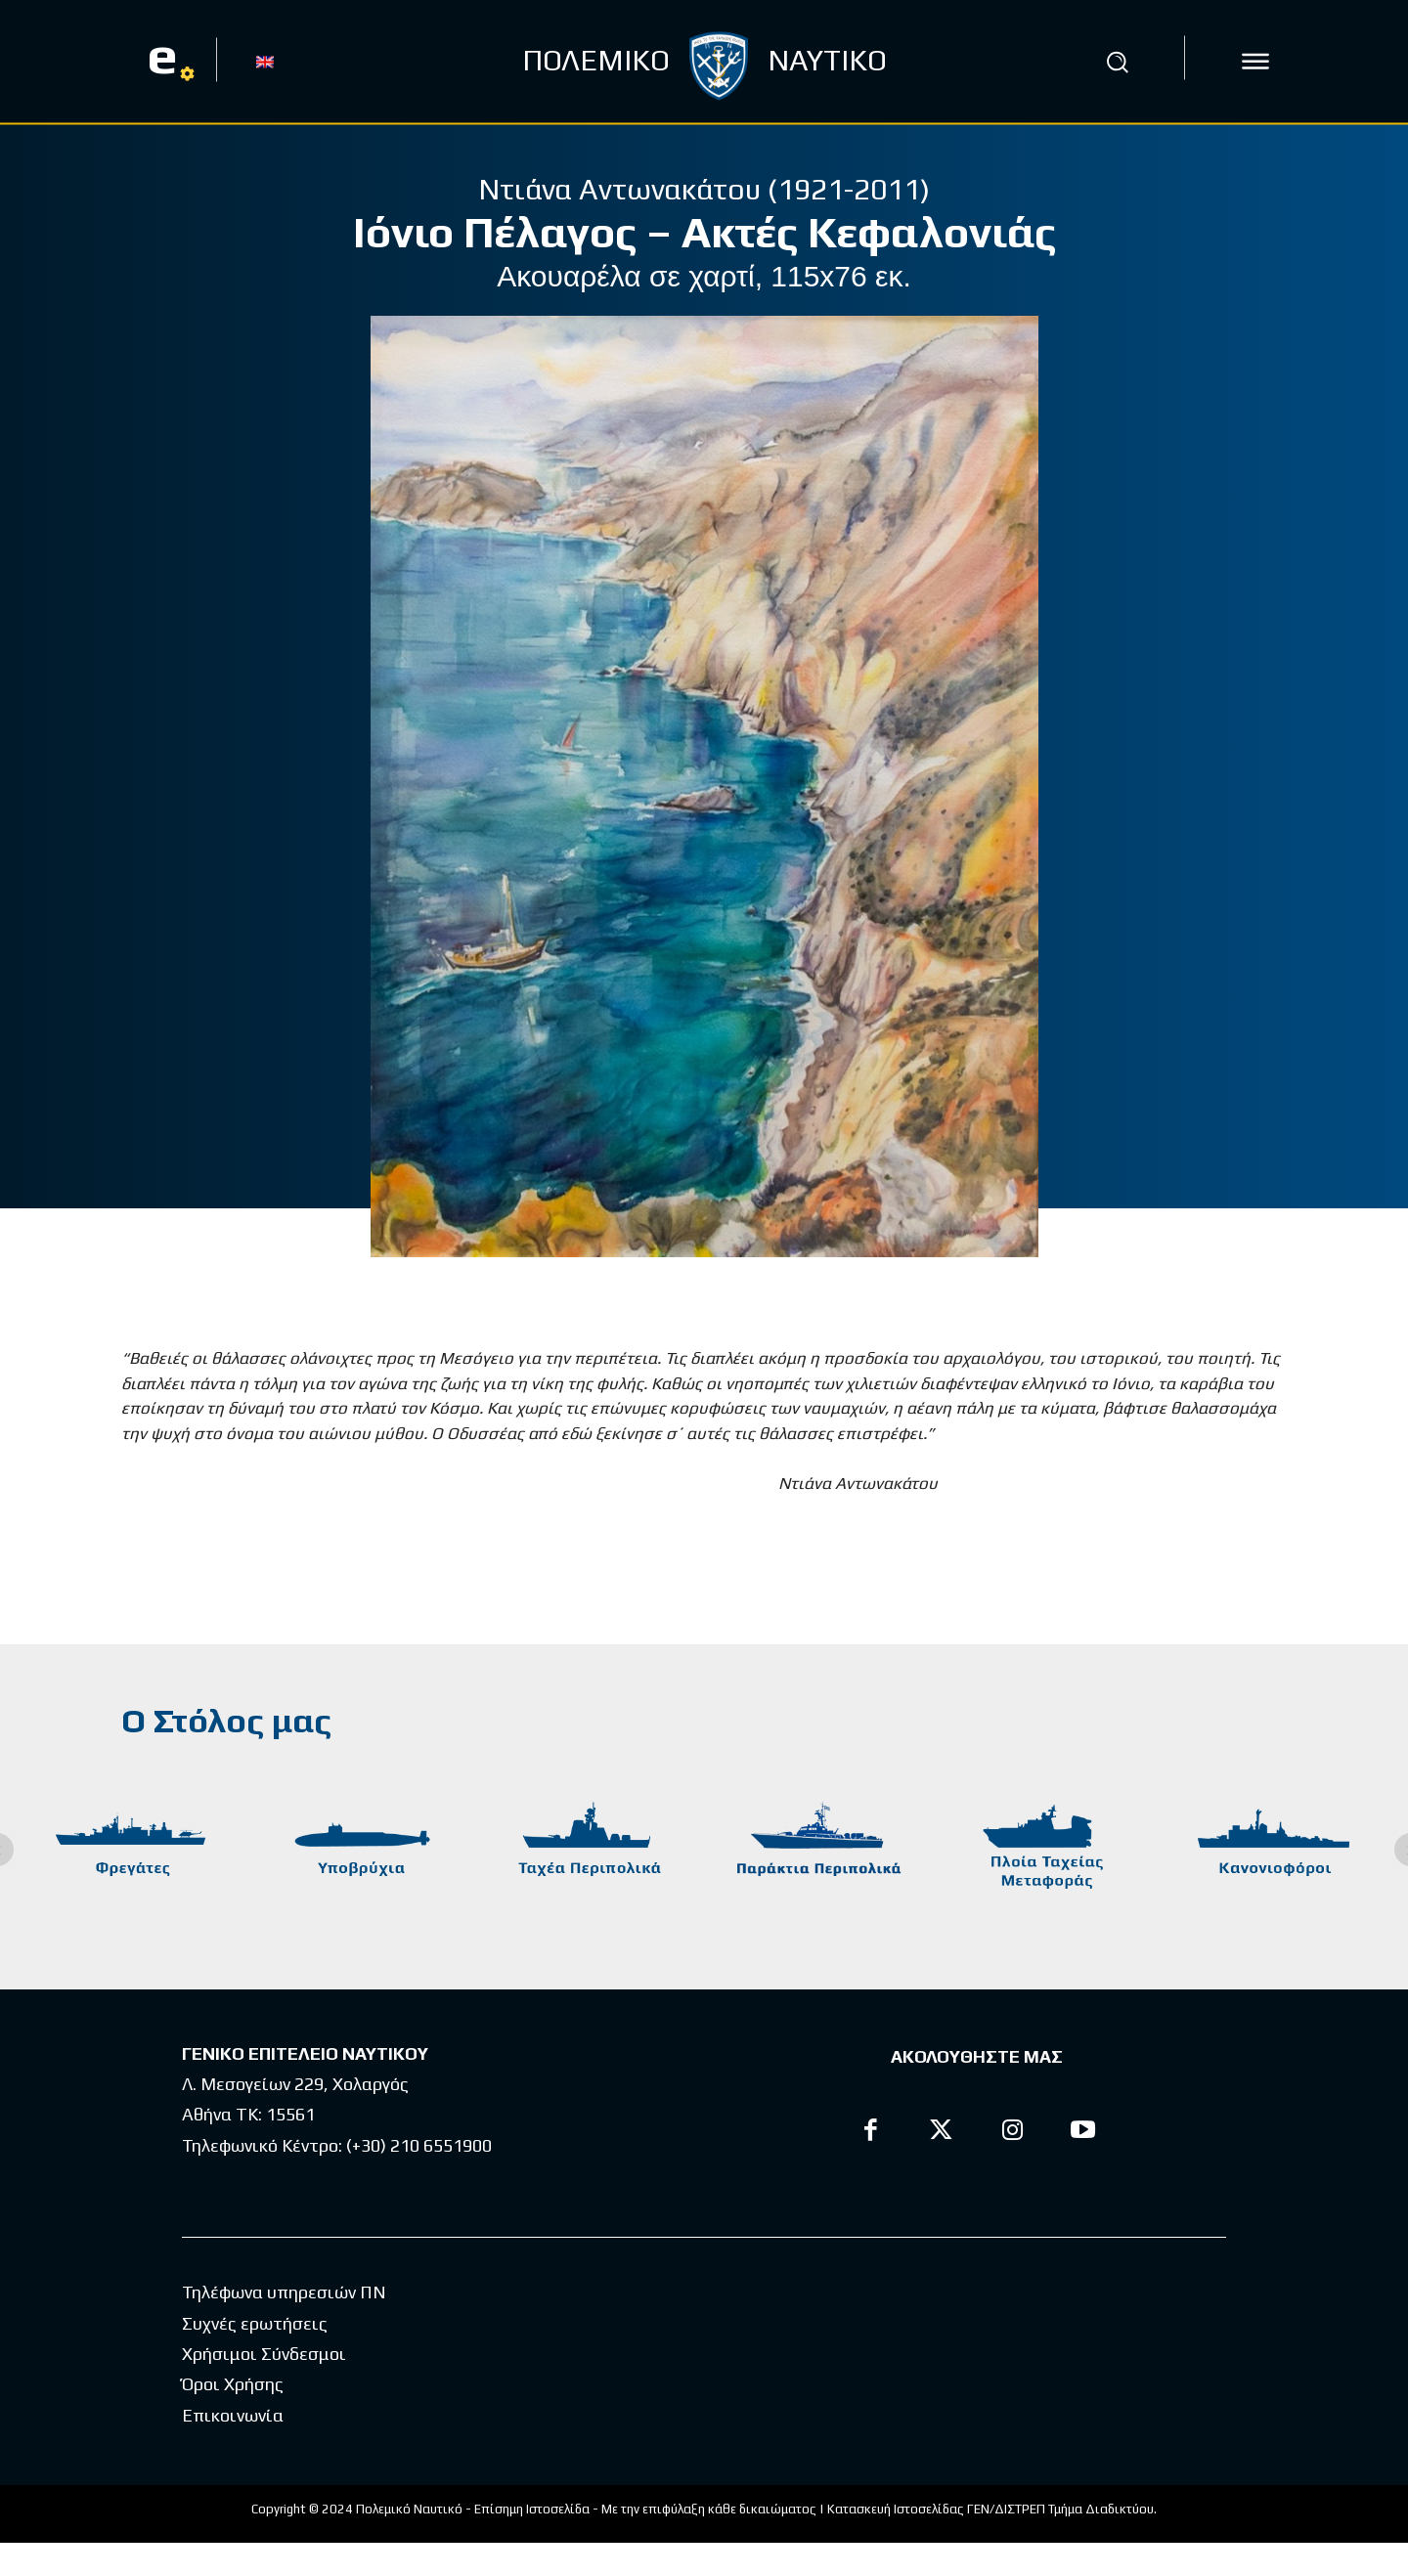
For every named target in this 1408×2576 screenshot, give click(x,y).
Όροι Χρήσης (233, 2417)
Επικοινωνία (233, 2448)
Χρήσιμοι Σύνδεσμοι (264, 2387)
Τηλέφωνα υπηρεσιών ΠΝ (284, 2325)
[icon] (1255, 61)
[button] (1117, 61)
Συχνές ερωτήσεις (255, 2356)
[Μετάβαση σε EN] (265, 60)
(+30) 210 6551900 (419, 2145)
